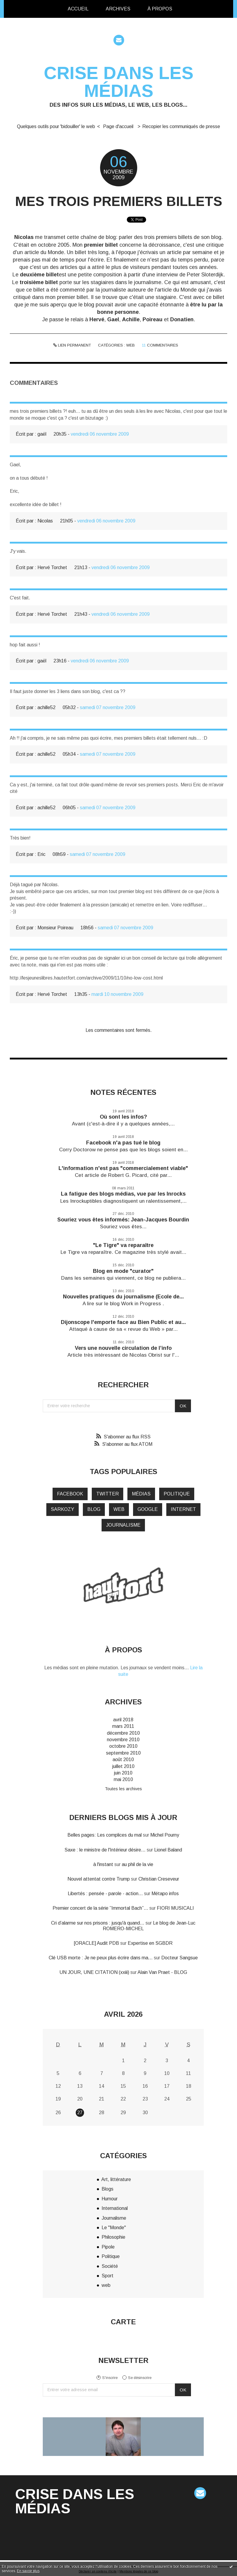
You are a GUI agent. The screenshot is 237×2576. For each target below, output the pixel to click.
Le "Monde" (114, 2227)
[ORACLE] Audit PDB (96, 1943)
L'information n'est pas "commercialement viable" (123, 1168)
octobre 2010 (123, 1746)
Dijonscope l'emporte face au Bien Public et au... (123, 1322)
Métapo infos (165, 1893)
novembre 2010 (123, 1739)
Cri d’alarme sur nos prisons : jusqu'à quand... (97, 1922)
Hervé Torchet (52, 567)
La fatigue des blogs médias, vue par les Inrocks (123, 1194)
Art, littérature (116, 2179)
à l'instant (103, 1864)
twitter (107, 1493)
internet (183, 1509)
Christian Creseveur (158, 1878)
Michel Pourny (164, 1834)
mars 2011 (123, 1726)
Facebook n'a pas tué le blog (123, 1143)
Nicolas (24, 237)
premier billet (101, 245)
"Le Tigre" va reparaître (123, 1245)
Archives (118, 8)
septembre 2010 (123, 1752)
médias (141, 1493)
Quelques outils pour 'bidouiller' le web (56, 126)
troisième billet (39, 282)
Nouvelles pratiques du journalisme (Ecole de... (123, 1297)
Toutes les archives (123, 1788)
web (130, 345)
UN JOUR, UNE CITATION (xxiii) (94, 1972)
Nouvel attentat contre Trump (98, 1878)
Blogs (107, 2188)
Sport (107, 2275)
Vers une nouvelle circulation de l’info (123, 1348)
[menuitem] (78, 9)
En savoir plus (28, 2571)
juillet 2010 (123, 1766)
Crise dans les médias (118, 82)
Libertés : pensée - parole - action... (105, 1893)
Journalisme (114, 2218)
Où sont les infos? (123, 1117)
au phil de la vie (137, 1864)
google (148, 1509)
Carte (123, 2322)
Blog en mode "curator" (123, 1271)
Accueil (78, 8)
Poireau (152, 319)
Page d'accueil (118, 126)
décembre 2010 (123, 1733)
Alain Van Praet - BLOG (162, 1972)
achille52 (46, 707)
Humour (110, 2198)
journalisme (123, 1525)
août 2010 (123, 1759)
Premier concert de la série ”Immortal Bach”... (100, 1908)
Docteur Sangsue (179, 1957)
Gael (113, 319)
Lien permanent (72, 345)
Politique (111, 2256)
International (115, 2208)
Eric (41, 854)
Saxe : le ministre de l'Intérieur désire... (105, 1849)
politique (177, 1493)
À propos (160, 8)
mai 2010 (123, 1779)
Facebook (70, 1493)
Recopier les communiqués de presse (181, 126)
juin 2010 (123, 1772)
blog (93, 1509)
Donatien (182, 319)
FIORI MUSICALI (175, 1908)
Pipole (108, 2246)
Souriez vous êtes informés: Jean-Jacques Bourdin (123, 1220)
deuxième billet (39, 275)
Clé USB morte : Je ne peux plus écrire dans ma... (101, 1957)
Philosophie (113, 2237)
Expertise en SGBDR (150, 1943)
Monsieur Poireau (55, 927)
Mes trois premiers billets (118, 201)
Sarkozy (62, 1509)
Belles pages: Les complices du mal (104, 1834)
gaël (41, 434)
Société (110, 2266)
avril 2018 (123, 1719)
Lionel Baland (168, 1849)
